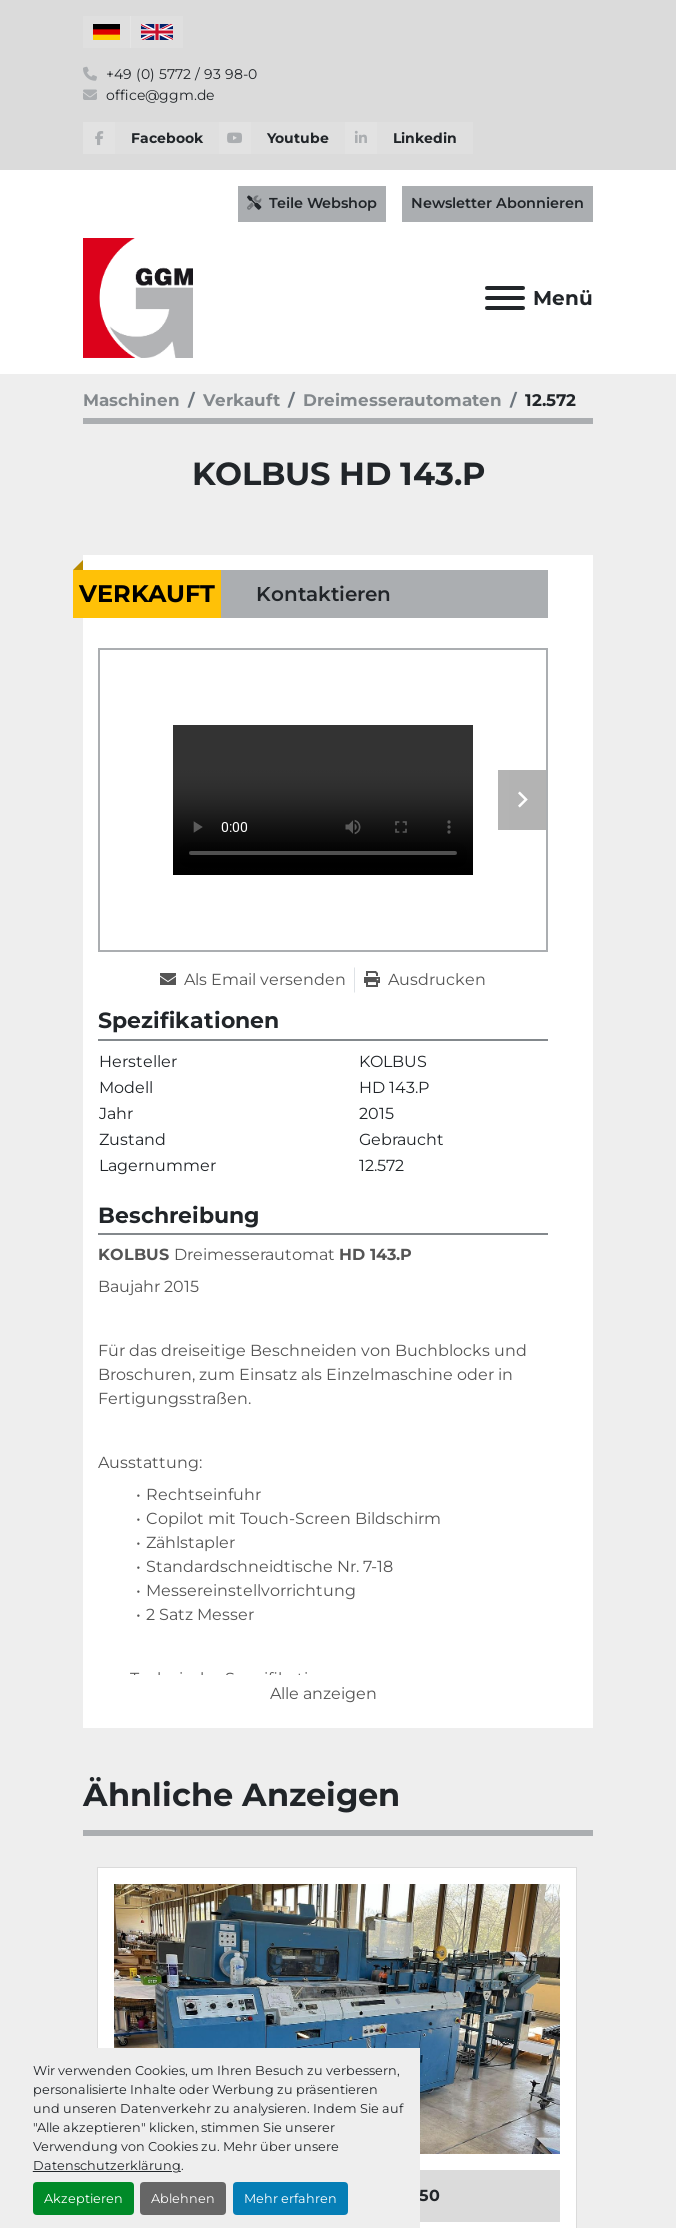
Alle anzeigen (323, 1693)
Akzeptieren (83, 2198)
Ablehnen (183, 2198)
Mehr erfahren (290, 2198)
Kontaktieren (323, 594)
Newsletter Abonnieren (497, 203)
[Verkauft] (241, 400)
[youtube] (282, 138)
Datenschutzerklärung (107, 2165)
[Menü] (505, 298)
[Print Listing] (425, 980)
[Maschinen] (131, 400)
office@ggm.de (158, 95)
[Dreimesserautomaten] (402, 400)
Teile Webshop (312, 203)
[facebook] (151, 138)
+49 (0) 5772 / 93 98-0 (179, 74)
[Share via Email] (257, 980)
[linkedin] (409, 138)
